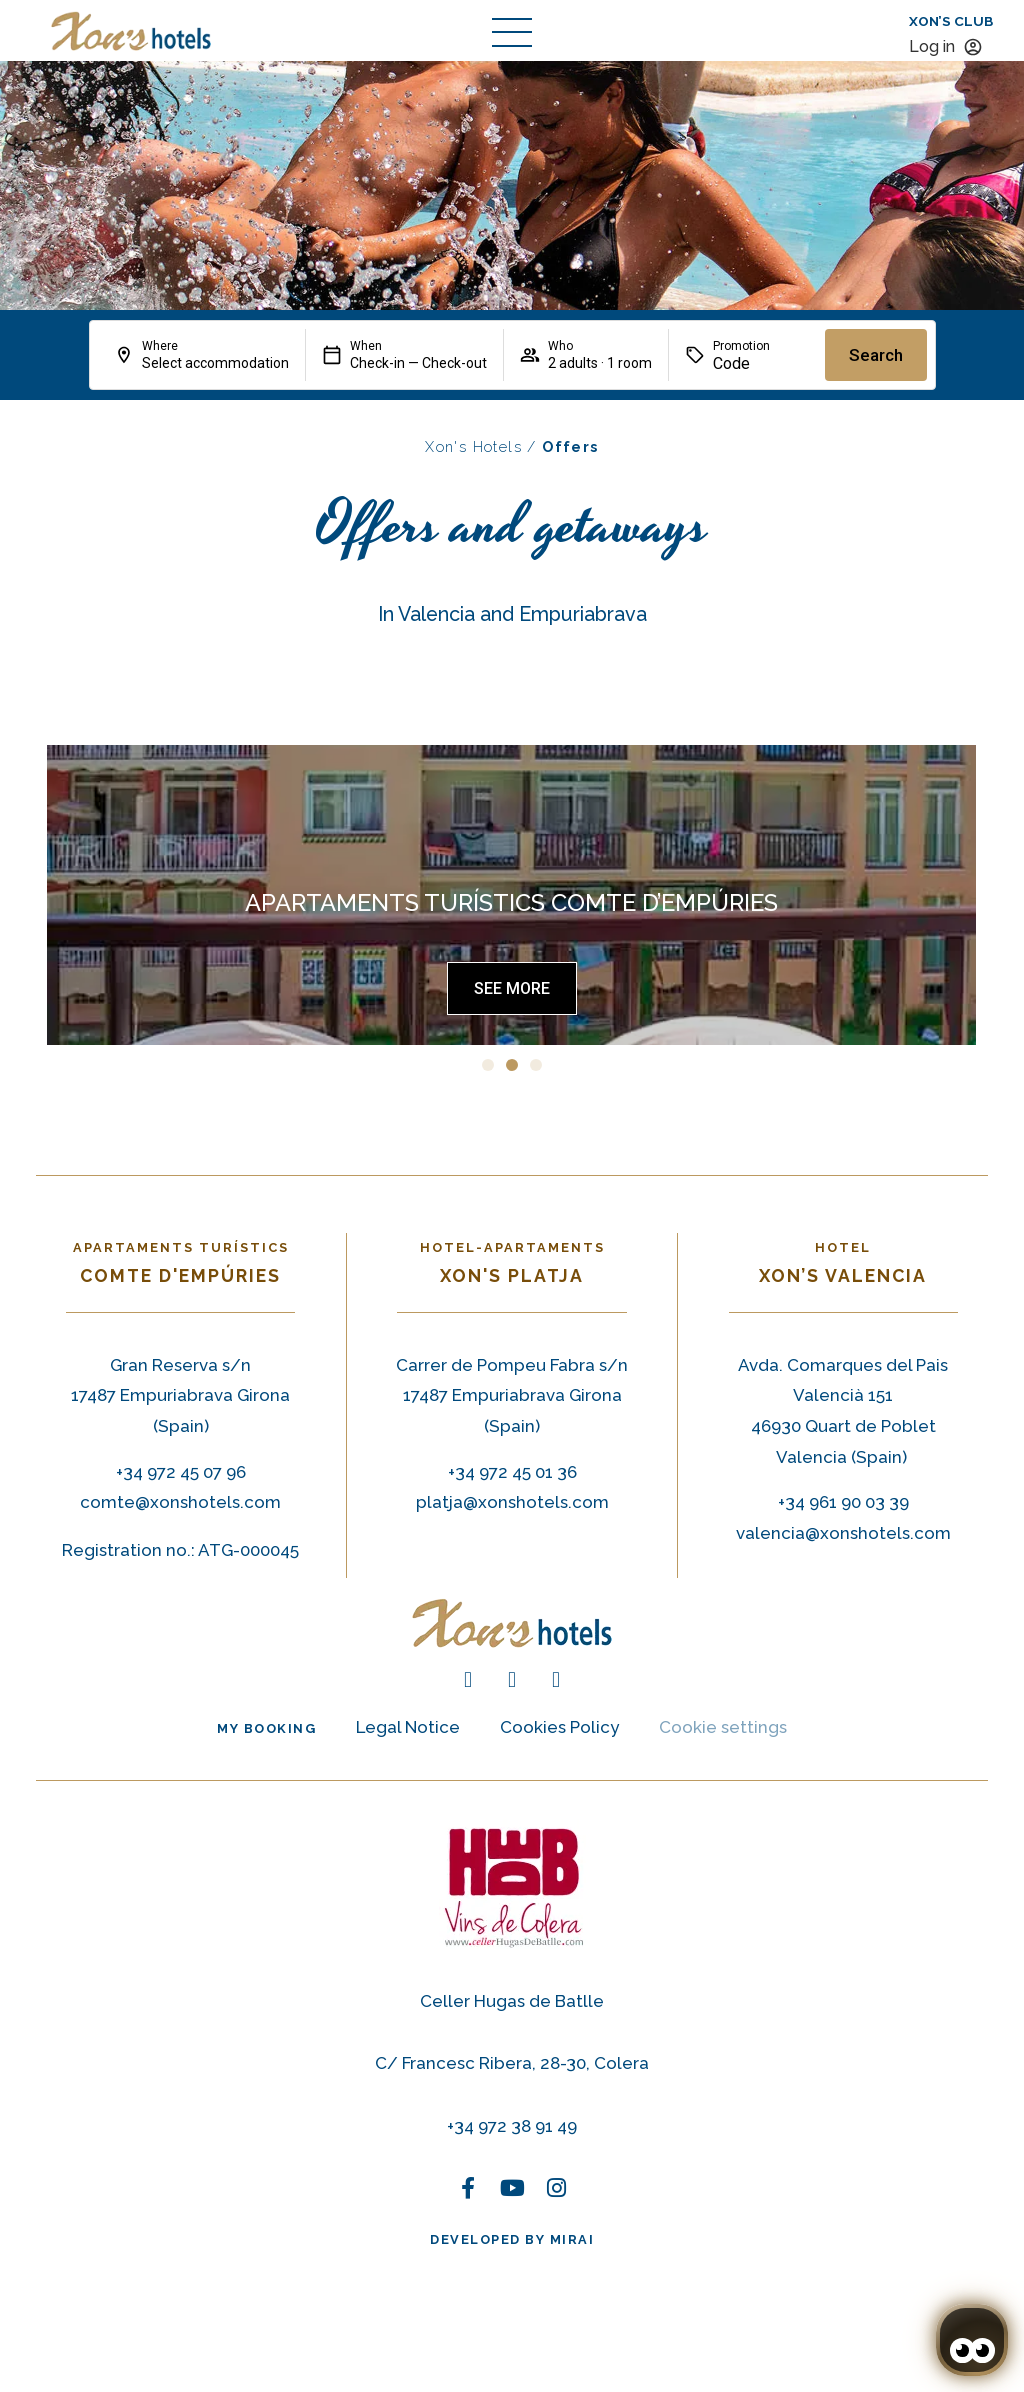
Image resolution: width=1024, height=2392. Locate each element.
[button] (488, 1065)
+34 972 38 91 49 (512, 2126)
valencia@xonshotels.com (843, 1533)
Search (876, 355)
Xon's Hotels (473, 446)
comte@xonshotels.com (180, 1502)
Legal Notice (408, 1727)
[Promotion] (761, 363)
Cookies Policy (559, 1727)
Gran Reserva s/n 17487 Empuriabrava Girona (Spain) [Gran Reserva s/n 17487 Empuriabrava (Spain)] (180, 1395)
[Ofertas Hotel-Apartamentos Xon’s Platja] (512, 988)
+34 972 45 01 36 (512, 1472)
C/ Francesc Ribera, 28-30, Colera (512, 2063)
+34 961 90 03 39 (843, 1502)
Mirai (572, 2239)
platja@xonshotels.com (512, 1502)
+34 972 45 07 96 (181, 1472)
